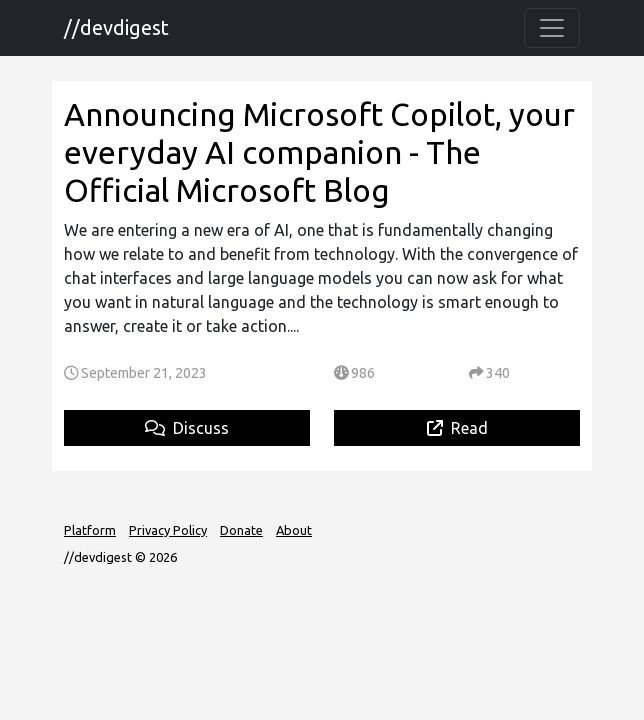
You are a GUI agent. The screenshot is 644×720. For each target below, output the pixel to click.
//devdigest (116, 27)
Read (457, 428)
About (294, 530)
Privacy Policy (168, 530)
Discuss (187, 428)
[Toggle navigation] (552, 28)
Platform (90, 530)
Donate (241, 530)
